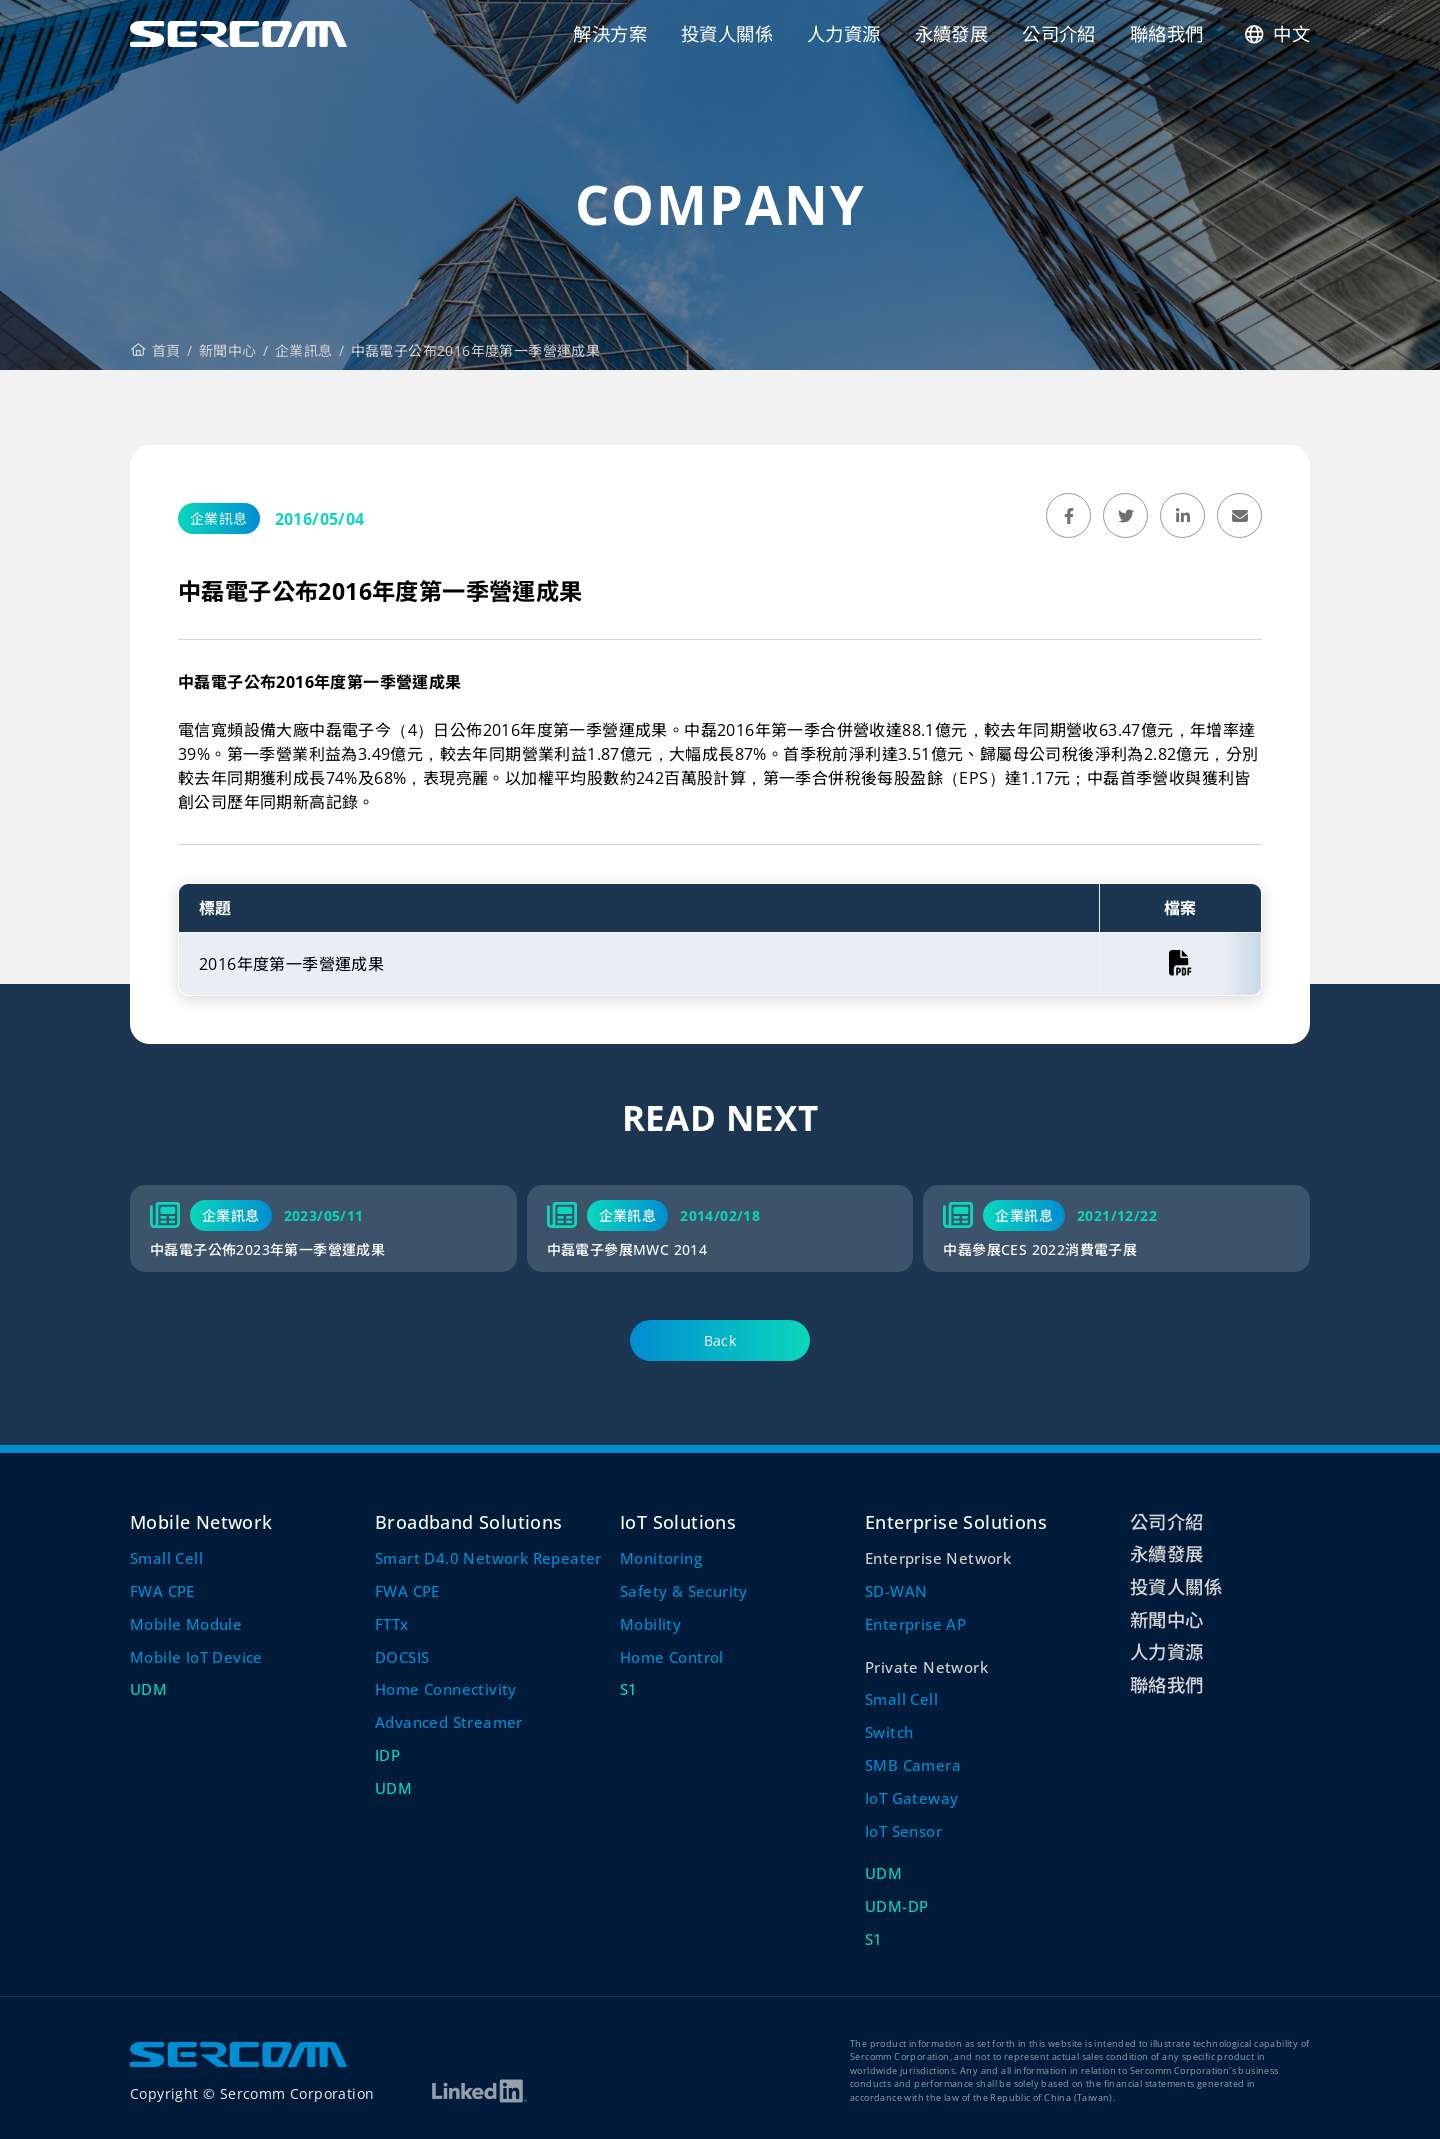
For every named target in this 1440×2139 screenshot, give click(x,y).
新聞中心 (228, 350)
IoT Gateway (911, 1798)
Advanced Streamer (449, 1722)
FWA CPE (162, 1591)
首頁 (156, 350)
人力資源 (1167, 1651)
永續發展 (1167, 1553)
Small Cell (166, 1558)
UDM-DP (896, 1906)
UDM (148, 1689)
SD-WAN (896, 1591)
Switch (889, 1732)
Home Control (672, 1657)
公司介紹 (1167, 1521)
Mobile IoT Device (196, 1657)
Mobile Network (201, 1521)
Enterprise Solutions (956, 1521)
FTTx (392, 1624)
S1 (629, 1689)
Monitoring (661, 1558)
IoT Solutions (678, 1521)
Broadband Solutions (469, 1521)
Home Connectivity (446, 1689)
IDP (387, 1755)
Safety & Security (684, 1591)
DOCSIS (402, 1657)
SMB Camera (913, 1765)
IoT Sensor (903, 1831)
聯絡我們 (1167, 1684)
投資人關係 (1176, 1586)
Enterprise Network (938, 1558)
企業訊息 (304, 350)
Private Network (926, 1667)
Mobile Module (186, 1624)
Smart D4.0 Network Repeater (488, 1558)
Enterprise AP (915, 1624)
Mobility (650, 1624)
